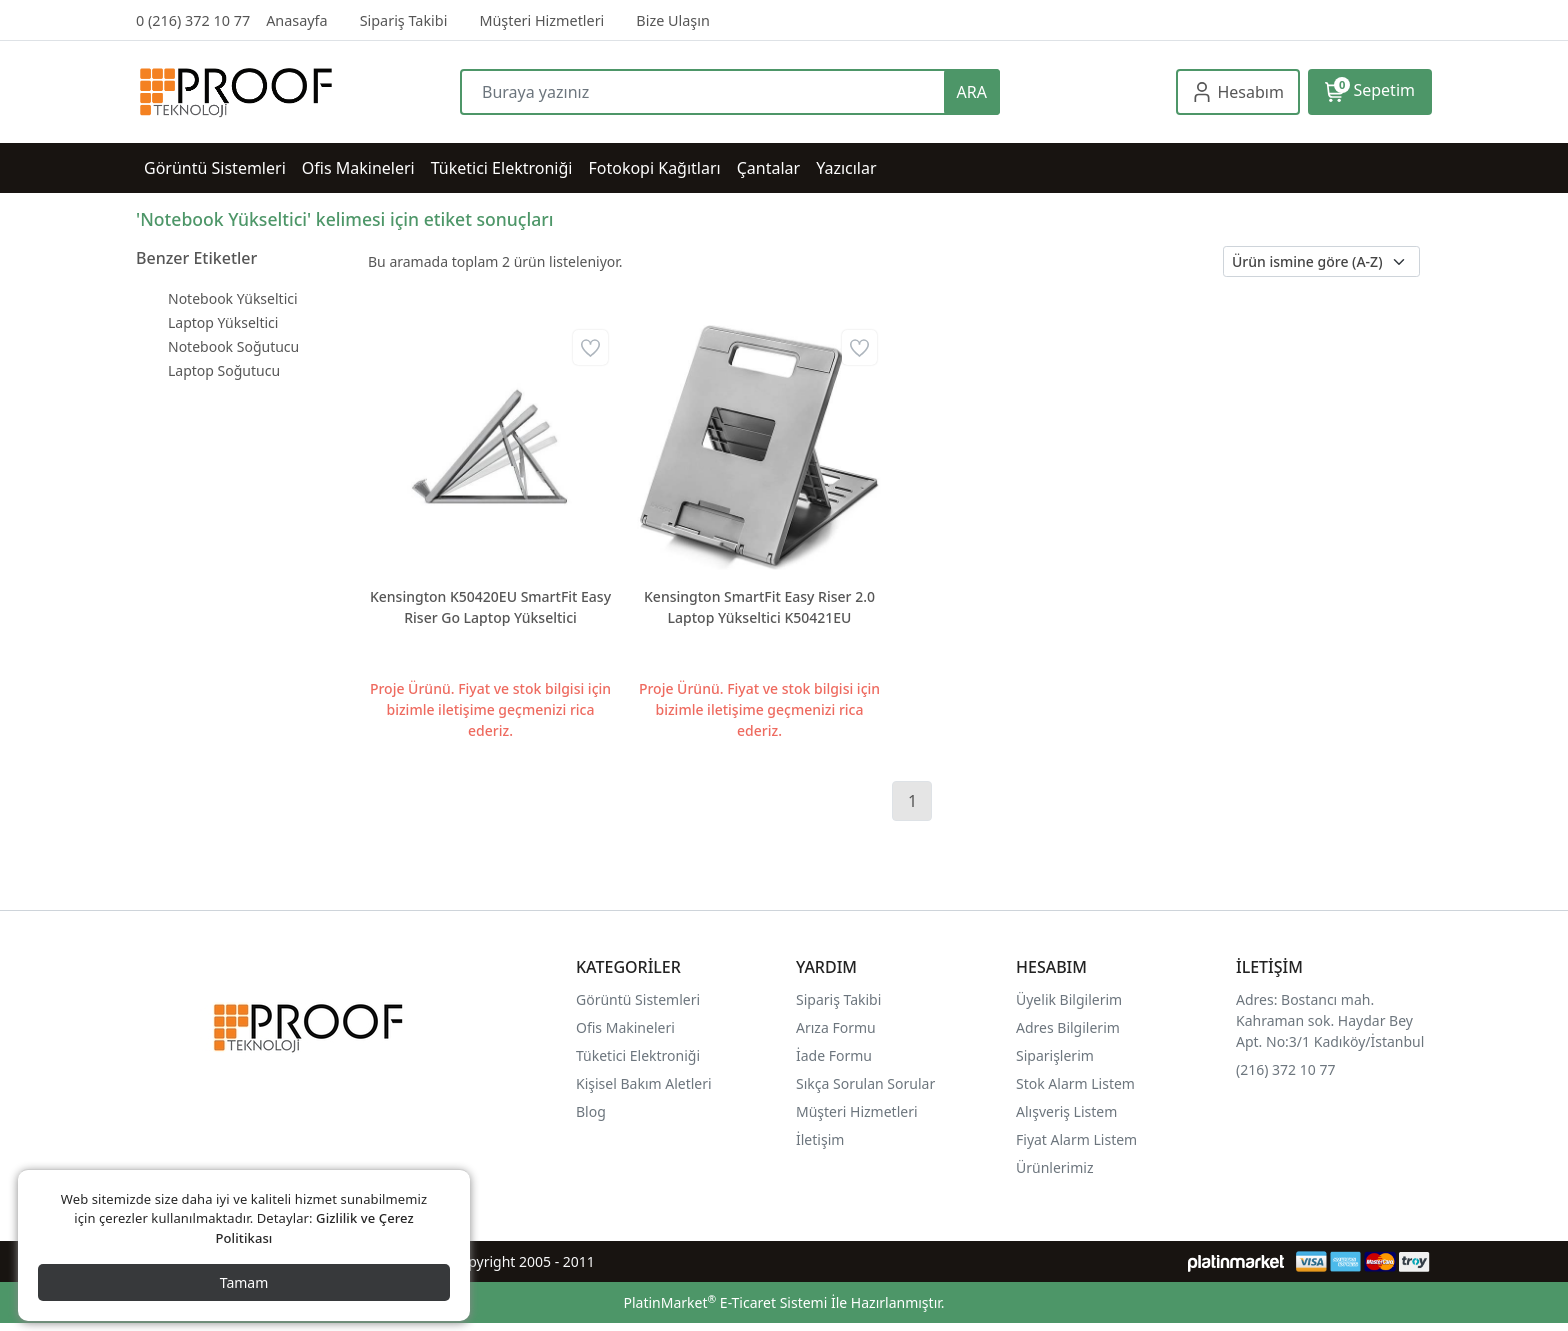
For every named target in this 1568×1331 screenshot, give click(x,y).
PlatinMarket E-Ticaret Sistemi (725, 1302)
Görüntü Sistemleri (638, 999)
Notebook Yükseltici (233, 298)
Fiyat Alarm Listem (1076, 1139)
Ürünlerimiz (1055, 1167)
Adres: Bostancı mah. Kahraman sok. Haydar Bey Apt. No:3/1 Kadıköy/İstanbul (1330, 1020)
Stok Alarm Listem (1075, 1083)
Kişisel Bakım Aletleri (644, 1083)
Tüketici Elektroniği (638, 1055)
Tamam (244, 1282)
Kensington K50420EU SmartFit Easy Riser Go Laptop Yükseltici (490, 607)
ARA (972, 92)
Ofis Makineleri (625, 1027)
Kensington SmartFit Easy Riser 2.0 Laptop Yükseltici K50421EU (759, 607)
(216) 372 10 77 (1285, 1069)
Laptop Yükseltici (223, 322)
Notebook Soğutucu (233, 346)
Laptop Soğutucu (224, 370)
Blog (591, 1111)
